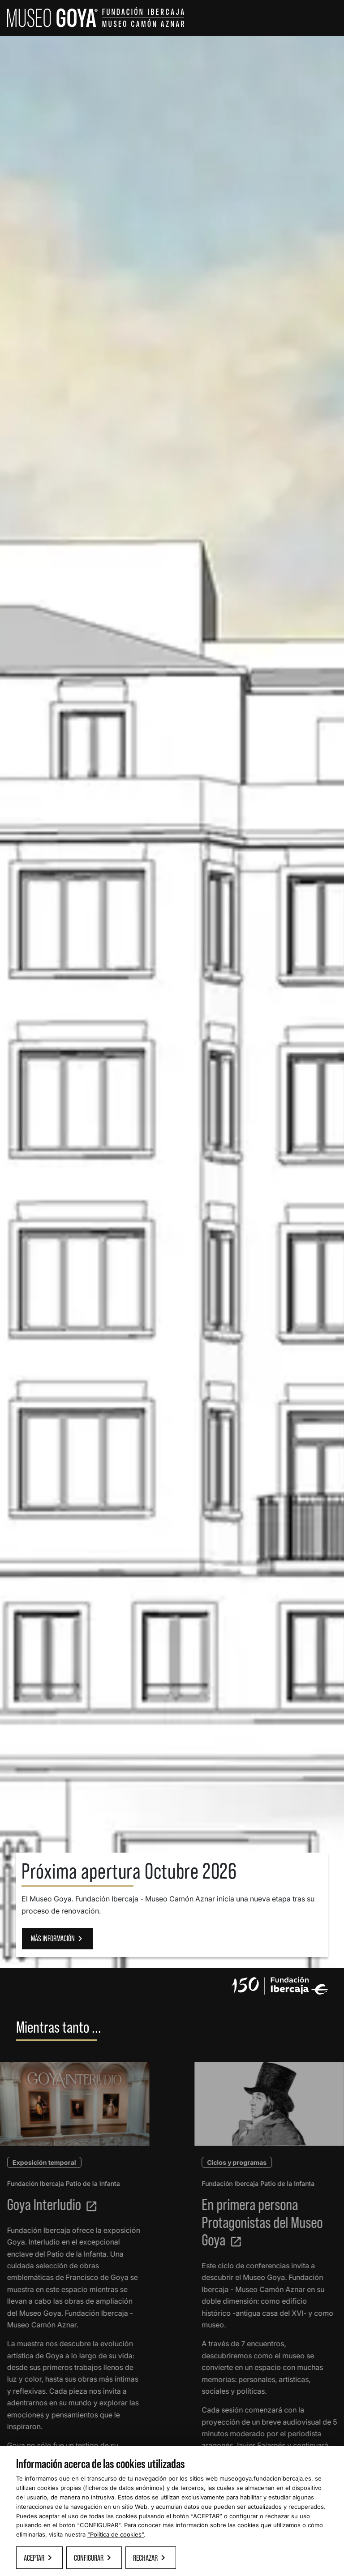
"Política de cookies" (115, 2534)
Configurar (94, 2557)
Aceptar (39, 2557)
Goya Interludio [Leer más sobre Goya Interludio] (46, 2204)
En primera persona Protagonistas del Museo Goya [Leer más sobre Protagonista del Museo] (267, 2222)
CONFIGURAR (99, 2525)
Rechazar (150, 2557)
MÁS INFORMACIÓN (58, 1938)
